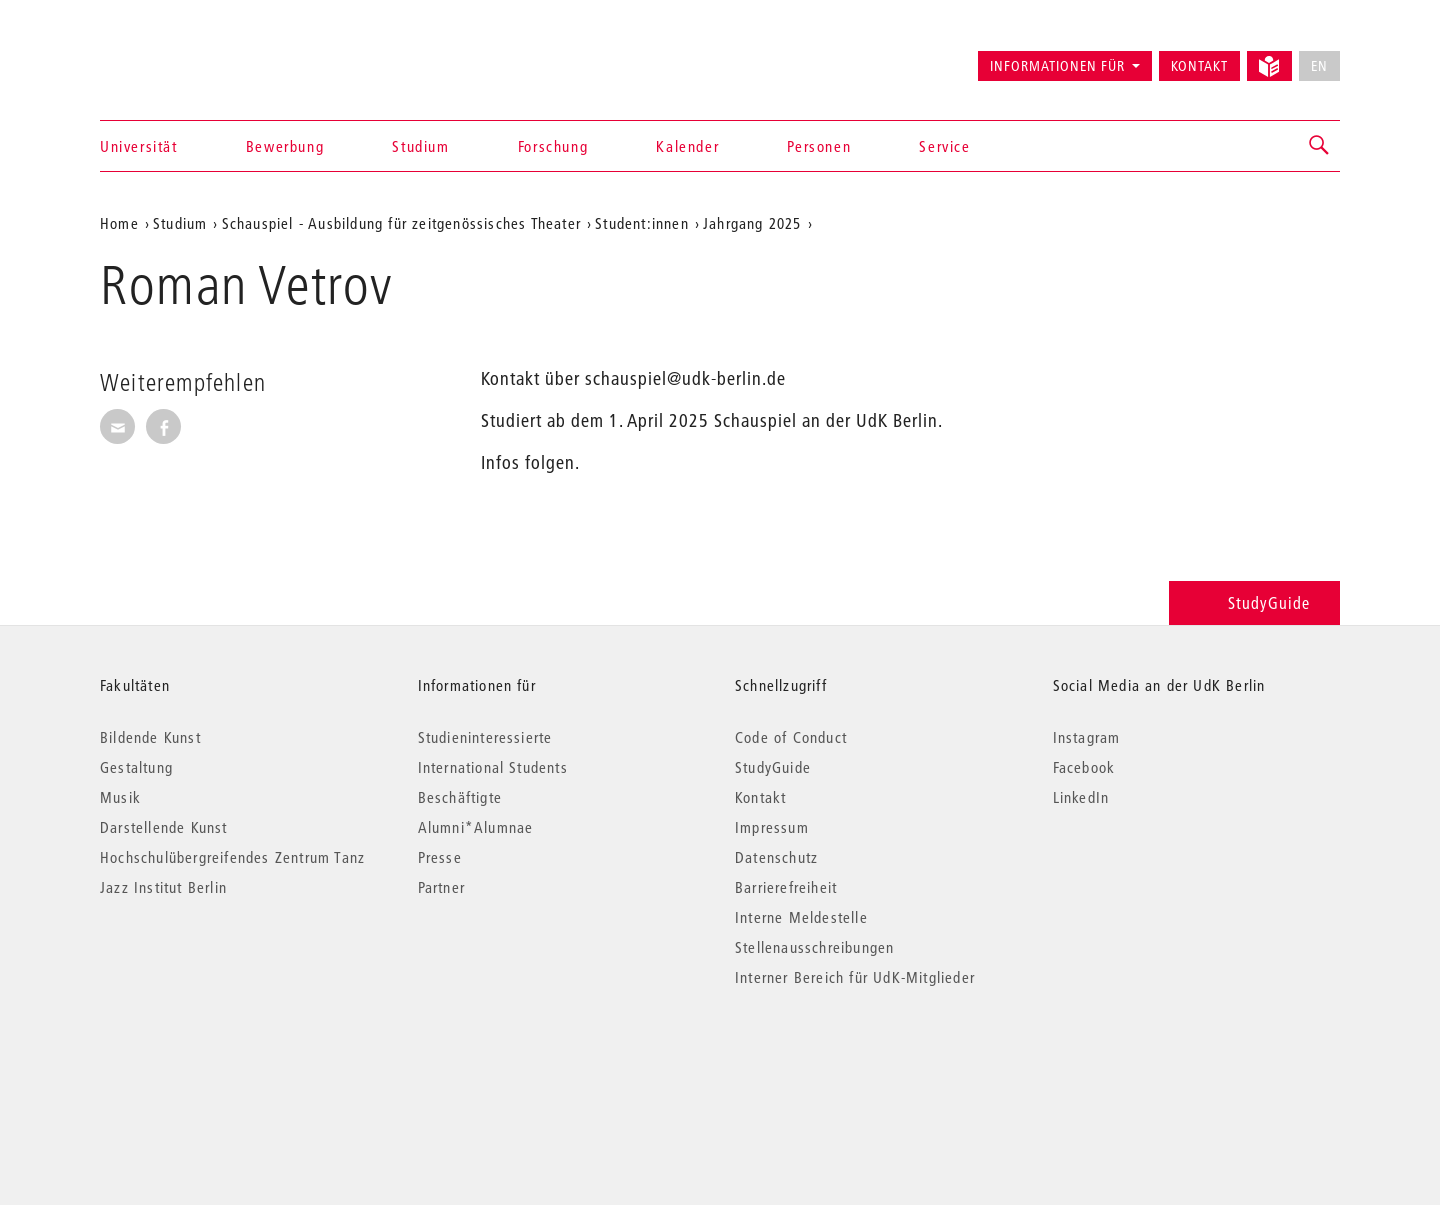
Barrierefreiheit (786, 887)
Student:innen (642, 223)
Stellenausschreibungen (814, 947)
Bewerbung (285, 146)
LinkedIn (1081, 797)
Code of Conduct (791, 737)
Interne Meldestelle (801, 917)
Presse (440, 857)
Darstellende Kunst (164, 827)
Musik (120, 797)
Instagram (1087, 737)
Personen (819, 146)
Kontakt (1199, 66)
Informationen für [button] (1057, 66)
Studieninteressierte (485, 737)
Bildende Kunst (150, 737)
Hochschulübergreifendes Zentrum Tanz (232, 857)
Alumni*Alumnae (476, 827)
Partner (441, 887)
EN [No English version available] (1319, 66)
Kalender (687, 146)
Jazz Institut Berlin (163, 887)
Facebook (1084, 767)
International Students (493, 767)
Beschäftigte (460, 797)
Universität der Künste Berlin (178, 57)
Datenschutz (776, 857)
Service (944, 146)
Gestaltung (136, 767)
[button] (1320, 146)
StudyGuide (1254, 602)
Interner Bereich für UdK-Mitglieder (855, 977)
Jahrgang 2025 (752, 223)
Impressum (772, 827)
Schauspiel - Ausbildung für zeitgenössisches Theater (401, 223)
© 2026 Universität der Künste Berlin (204, 1061)
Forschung (553, 146)
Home (119, 223)
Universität (139, 146)
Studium (420, 146)
